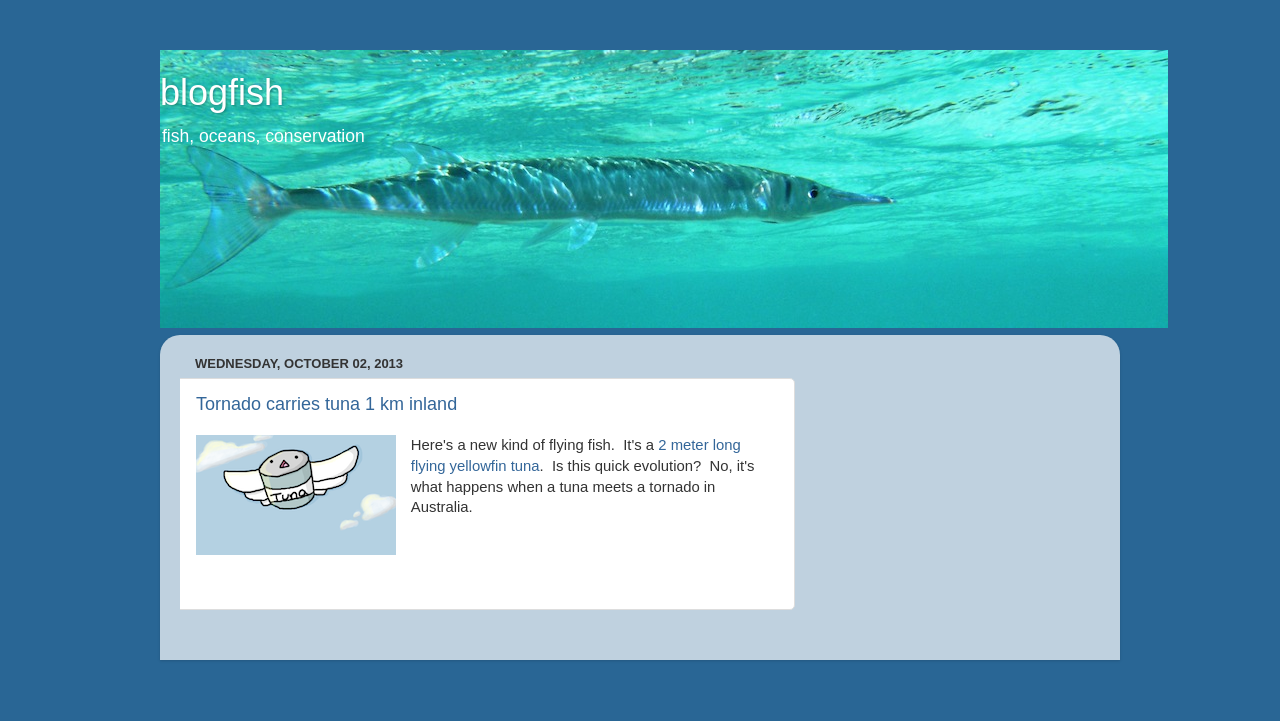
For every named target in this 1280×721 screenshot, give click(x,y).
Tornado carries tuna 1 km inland (326, 404)
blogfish (222, 92)
